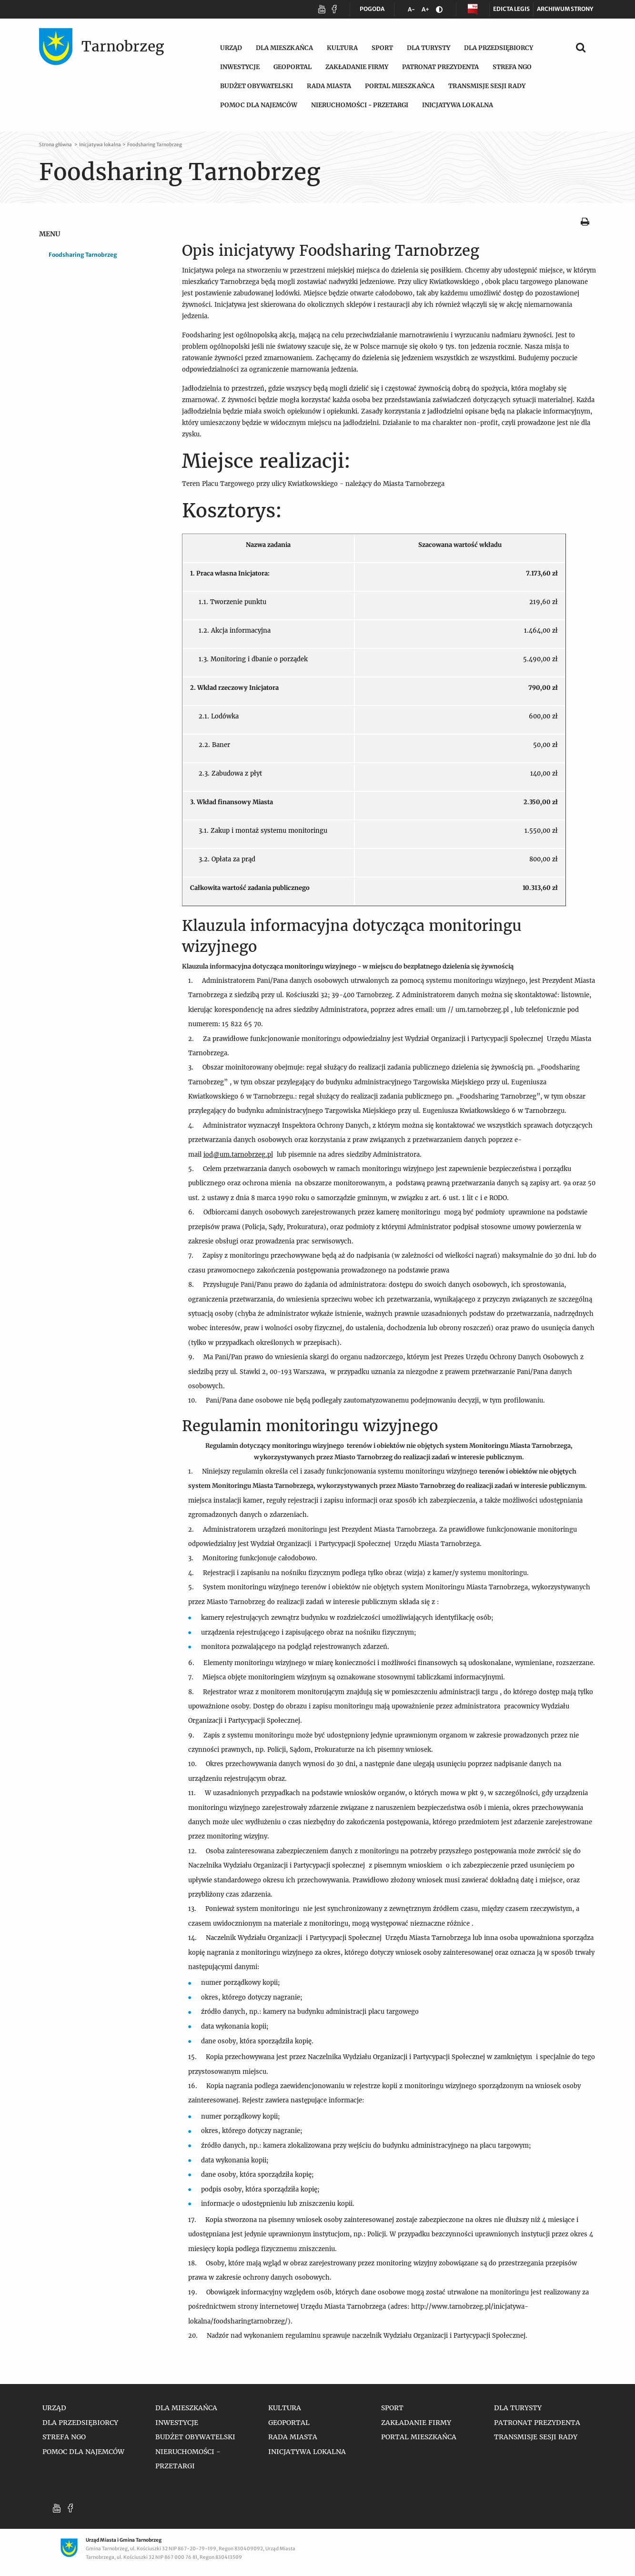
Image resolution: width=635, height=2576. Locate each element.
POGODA (372, 10)
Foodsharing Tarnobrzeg (154, 144)
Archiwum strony (565, 8)
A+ (427, 11)
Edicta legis (511, 8)
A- (413, 11)
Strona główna (56, 144)
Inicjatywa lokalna (100, 144)
